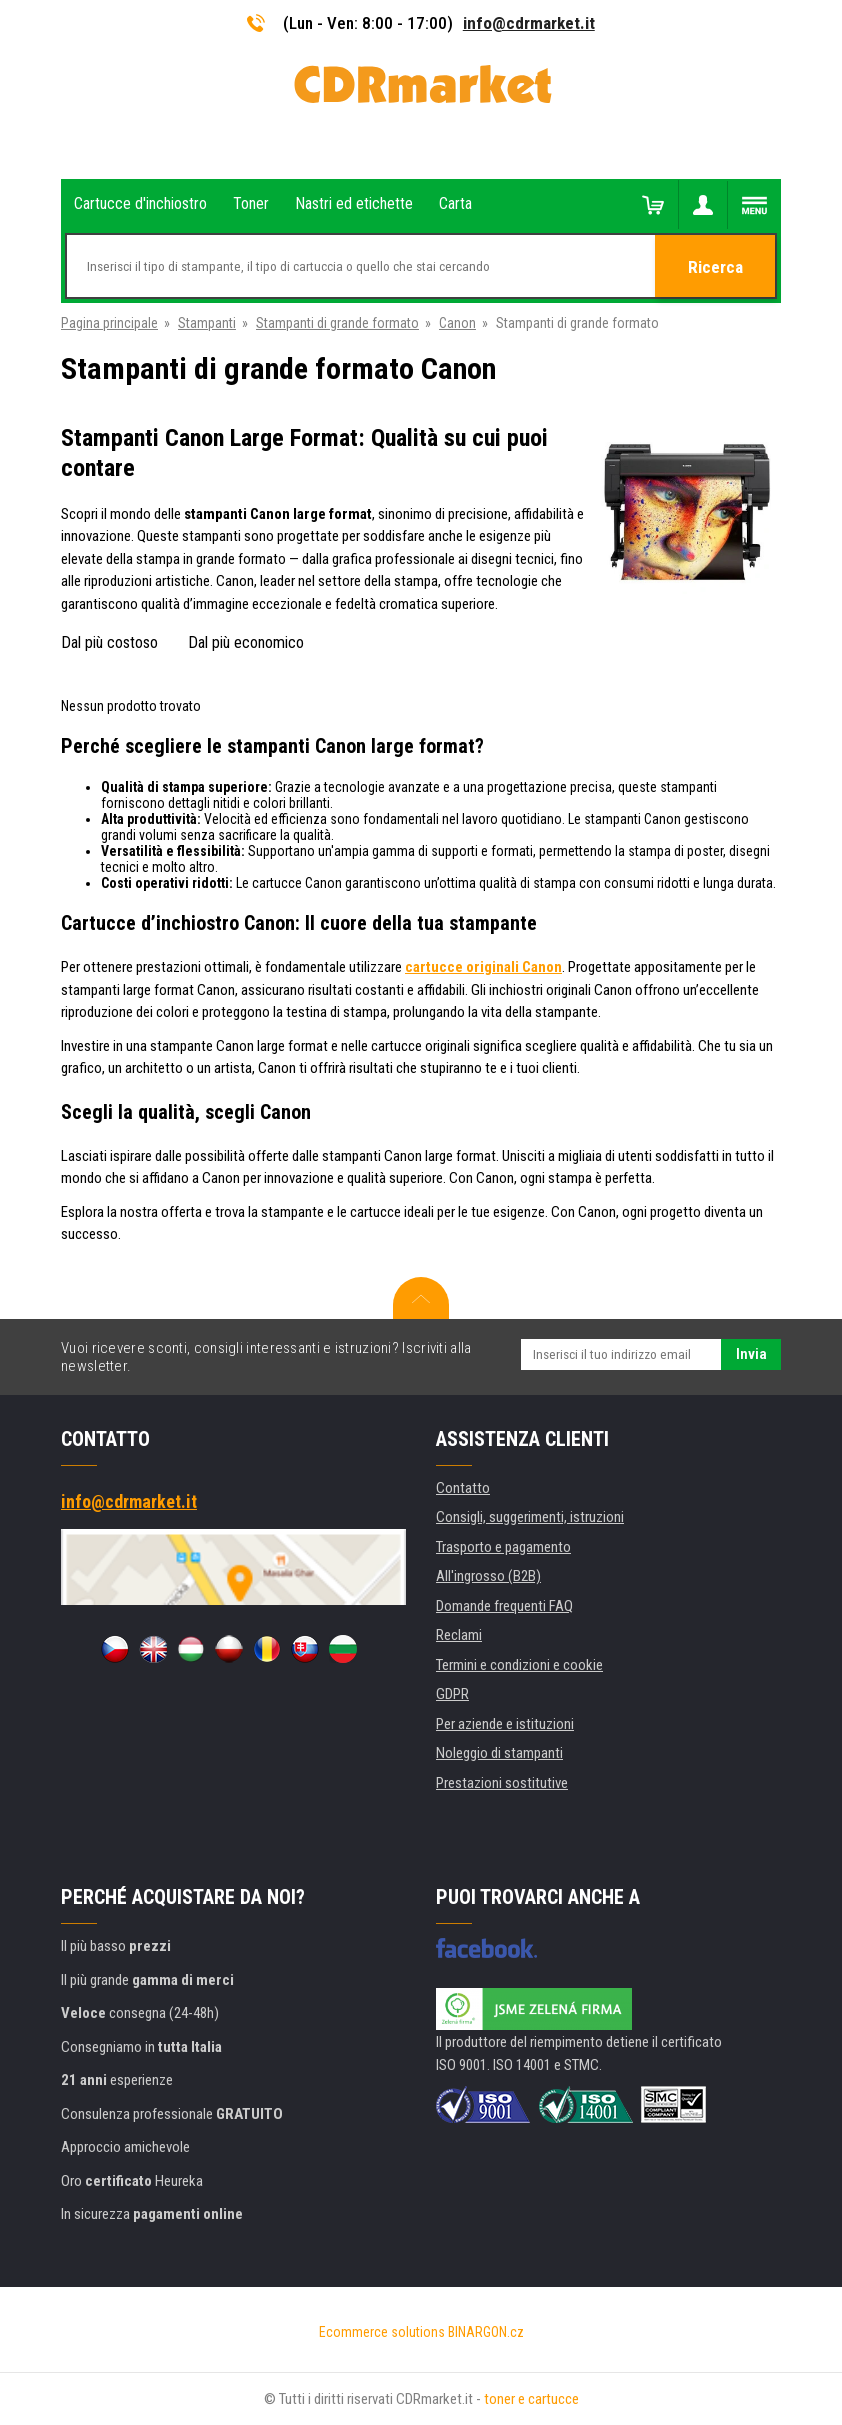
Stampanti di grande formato (337, 323)
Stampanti (207, 323)
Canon (457, 323)
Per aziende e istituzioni (505, 1724)
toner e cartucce (531, 2399)
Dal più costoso (109, 642)
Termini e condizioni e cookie (519, 1665)
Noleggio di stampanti (499, 1753)
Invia (751, 1354)
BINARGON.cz (486, 2332)
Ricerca (715, 267)
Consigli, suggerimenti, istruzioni (530, 1517)
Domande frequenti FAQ (504, 1606)
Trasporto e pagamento (503, 1547)
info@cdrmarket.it (529, 23)
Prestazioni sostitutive (502, 1783)
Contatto (463, 1488)
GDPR (452, 1694)
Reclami (459, 1635)
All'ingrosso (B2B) (488, 1576)
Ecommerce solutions (382, 2332)
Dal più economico (246, 642)
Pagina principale (109, 323)
